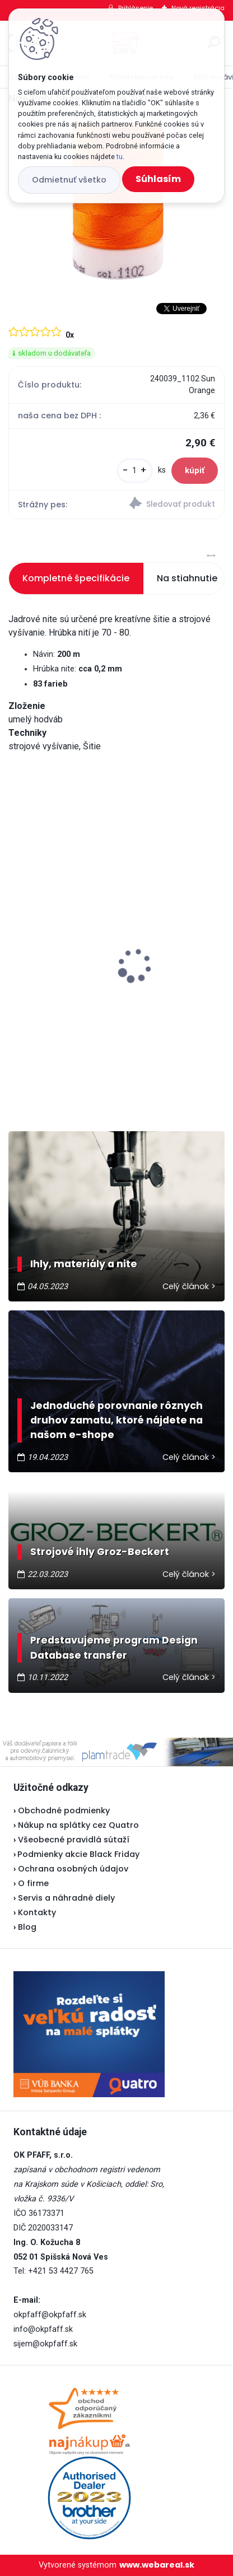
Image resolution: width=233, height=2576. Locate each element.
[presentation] (16, 946)
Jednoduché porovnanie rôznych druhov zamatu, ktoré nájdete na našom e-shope (116, 1420)
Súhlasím (158, 178)
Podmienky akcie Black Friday (76, 1854)
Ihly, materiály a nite (83, 1264)
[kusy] (134, 470)
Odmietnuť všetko (69, 179)
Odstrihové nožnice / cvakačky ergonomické (113, 989)
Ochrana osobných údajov (73, 1868)
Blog (27, 1927)
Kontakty (37, 1912)
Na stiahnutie (187, 578)
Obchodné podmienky (64, 1810)
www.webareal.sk (156, 2564)
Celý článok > (189, 1286)
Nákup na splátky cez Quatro (78, 1825)
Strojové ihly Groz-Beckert (99, 1551)
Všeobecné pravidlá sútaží (73, 1839)
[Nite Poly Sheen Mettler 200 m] (116, 203)
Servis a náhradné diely (66, 1897)
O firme (33, 1883)
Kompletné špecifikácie (75, 578)
